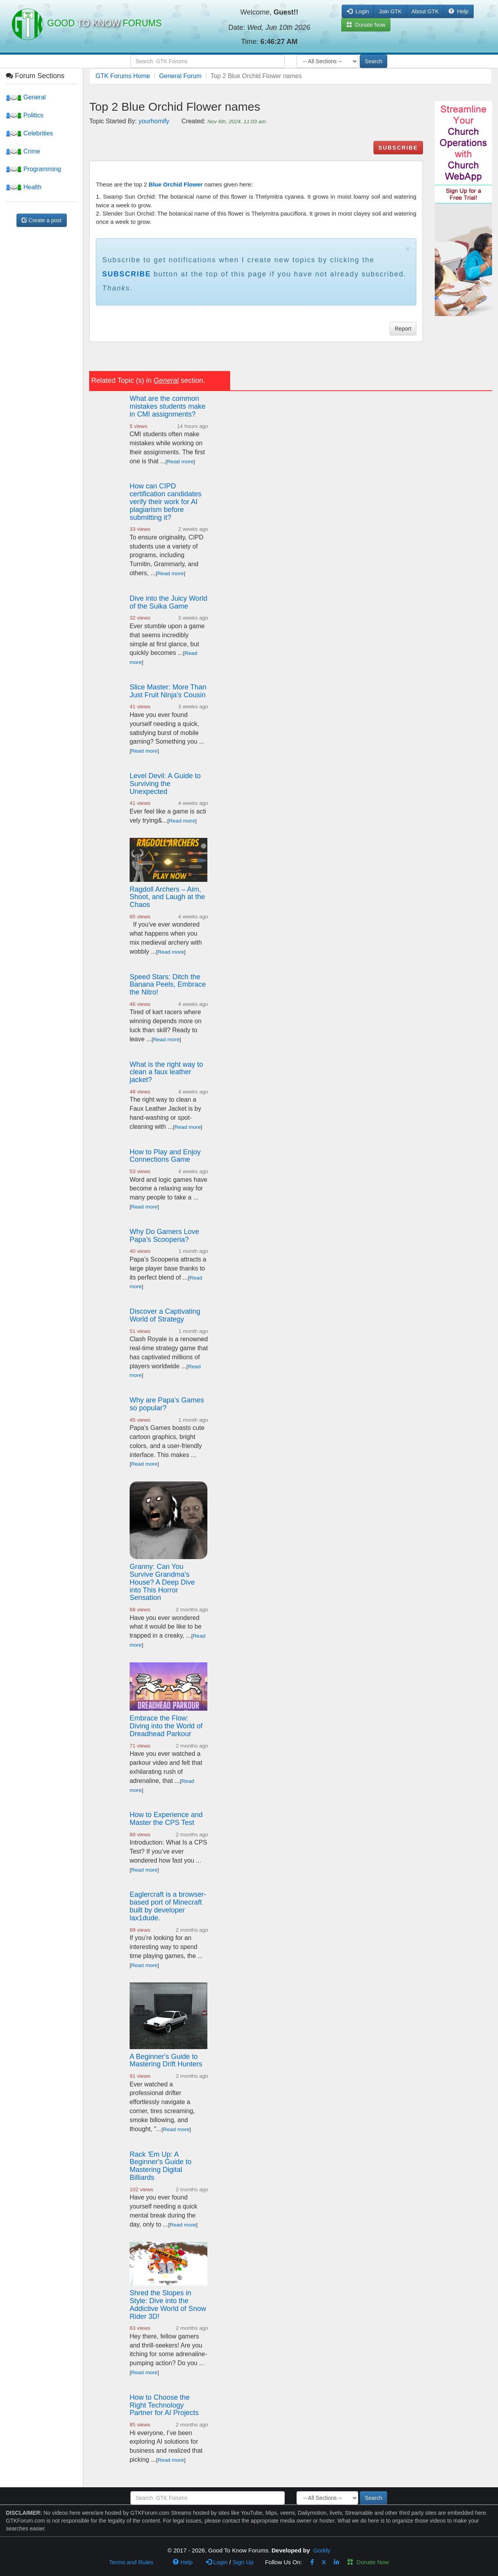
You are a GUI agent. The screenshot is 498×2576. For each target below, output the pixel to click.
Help (459, 11)
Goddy (321, 2550)
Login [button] (358, 11)
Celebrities (29, 133)
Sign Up (243, 2562)
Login (217, 2562)
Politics (24, 115)
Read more (180, 461)
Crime (23, 151)
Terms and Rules (131, 2562)
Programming (33, 169)
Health (24, 187)
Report (403, 328)
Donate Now (368, 2562)
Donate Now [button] (365, 25)
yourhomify (154, 121)
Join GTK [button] (390, 11)
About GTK (425, 11)
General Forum (180, 76)
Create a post (42, 220)
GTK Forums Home (122, 76)
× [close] (407, 249)
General (26, 97)
